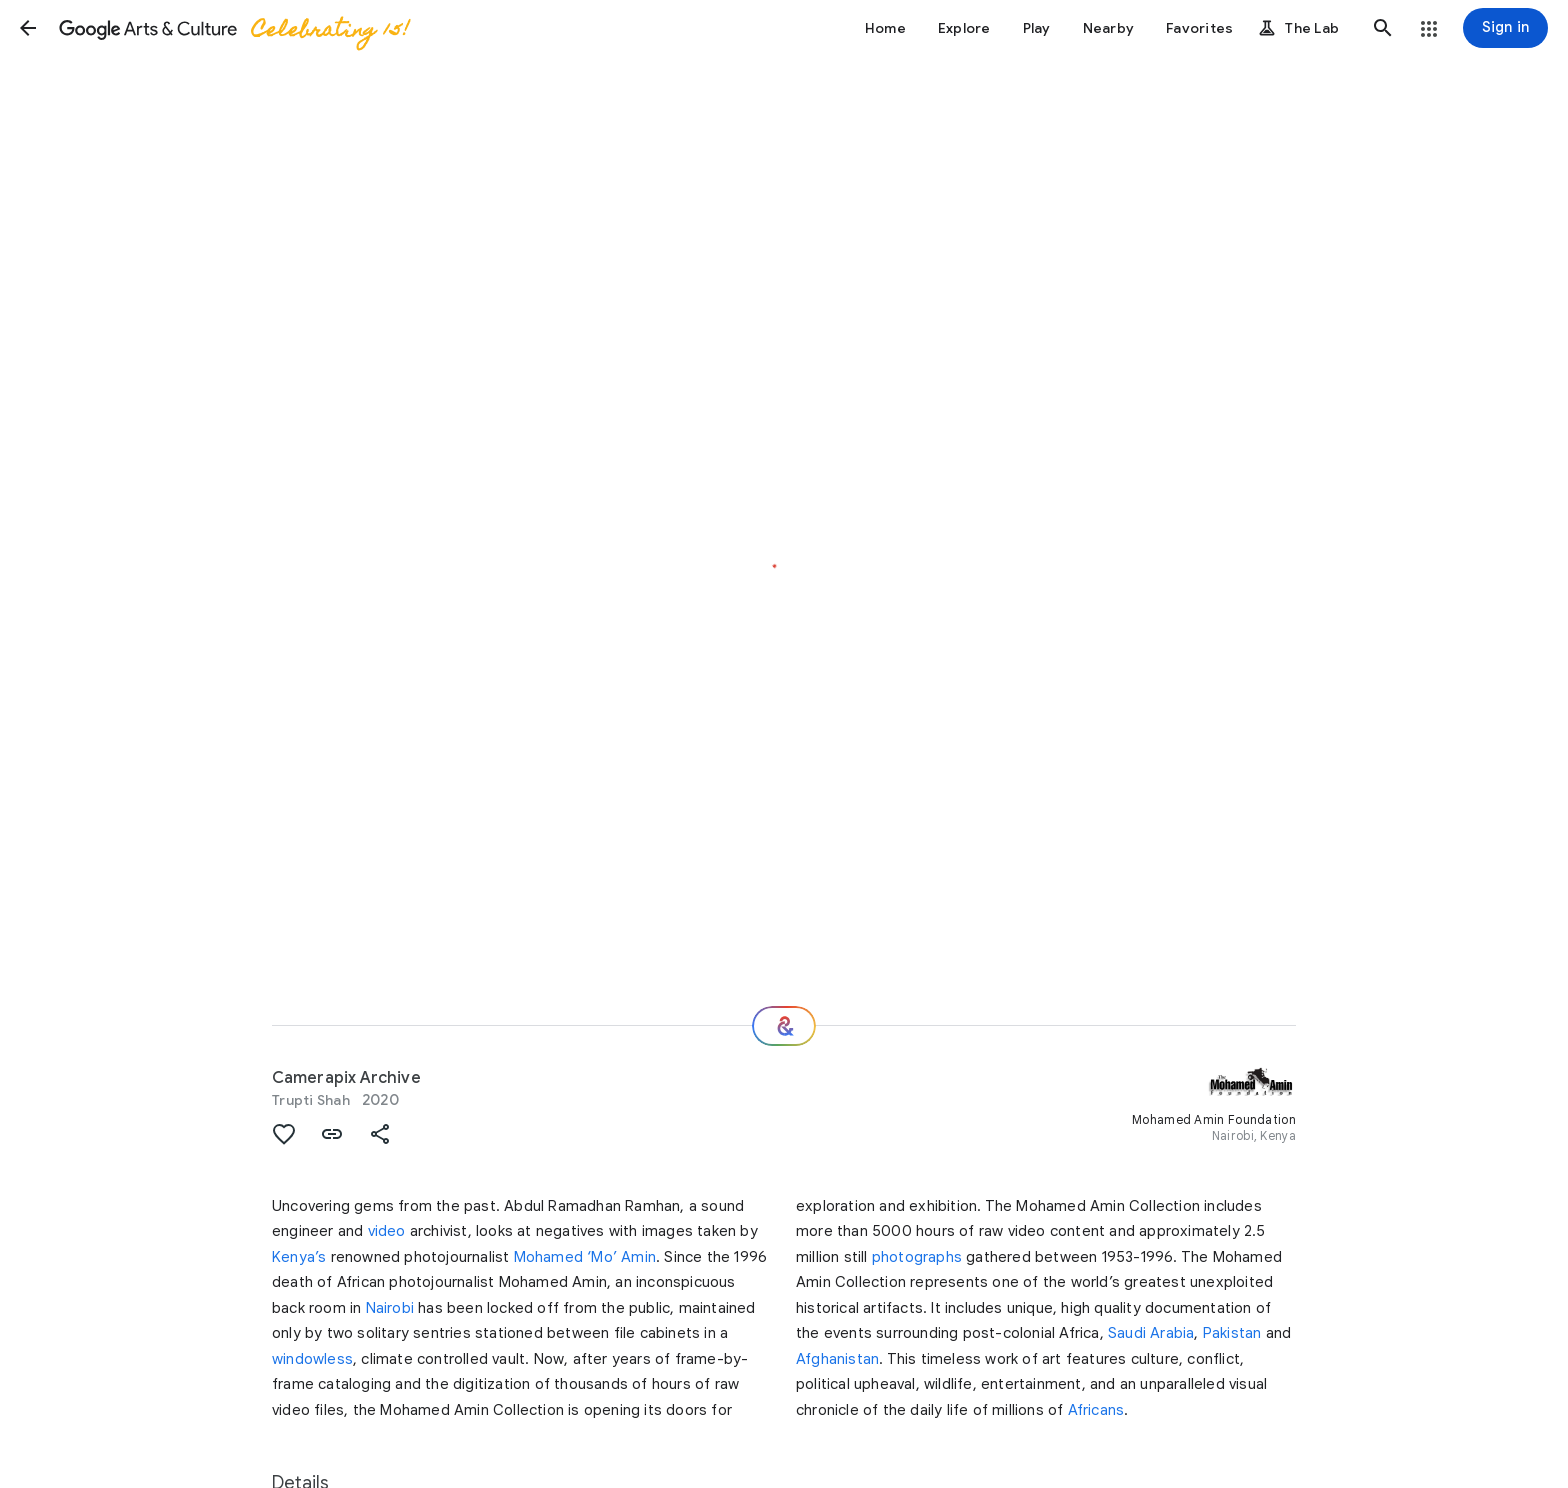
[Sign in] (1505, 28)
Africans (1096, 1410)
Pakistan (1232, 1333)
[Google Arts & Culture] (233, 28)
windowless (312, 1359)
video (387, 1231)
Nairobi (390, 1308)
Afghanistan (837, 1359)
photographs (917, 1257)
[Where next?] (784, 1026)
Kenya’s (299, 1257)
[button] (28, 28)
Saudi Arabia (1151, 1333)
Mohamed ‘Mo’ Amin (585, 1257)
